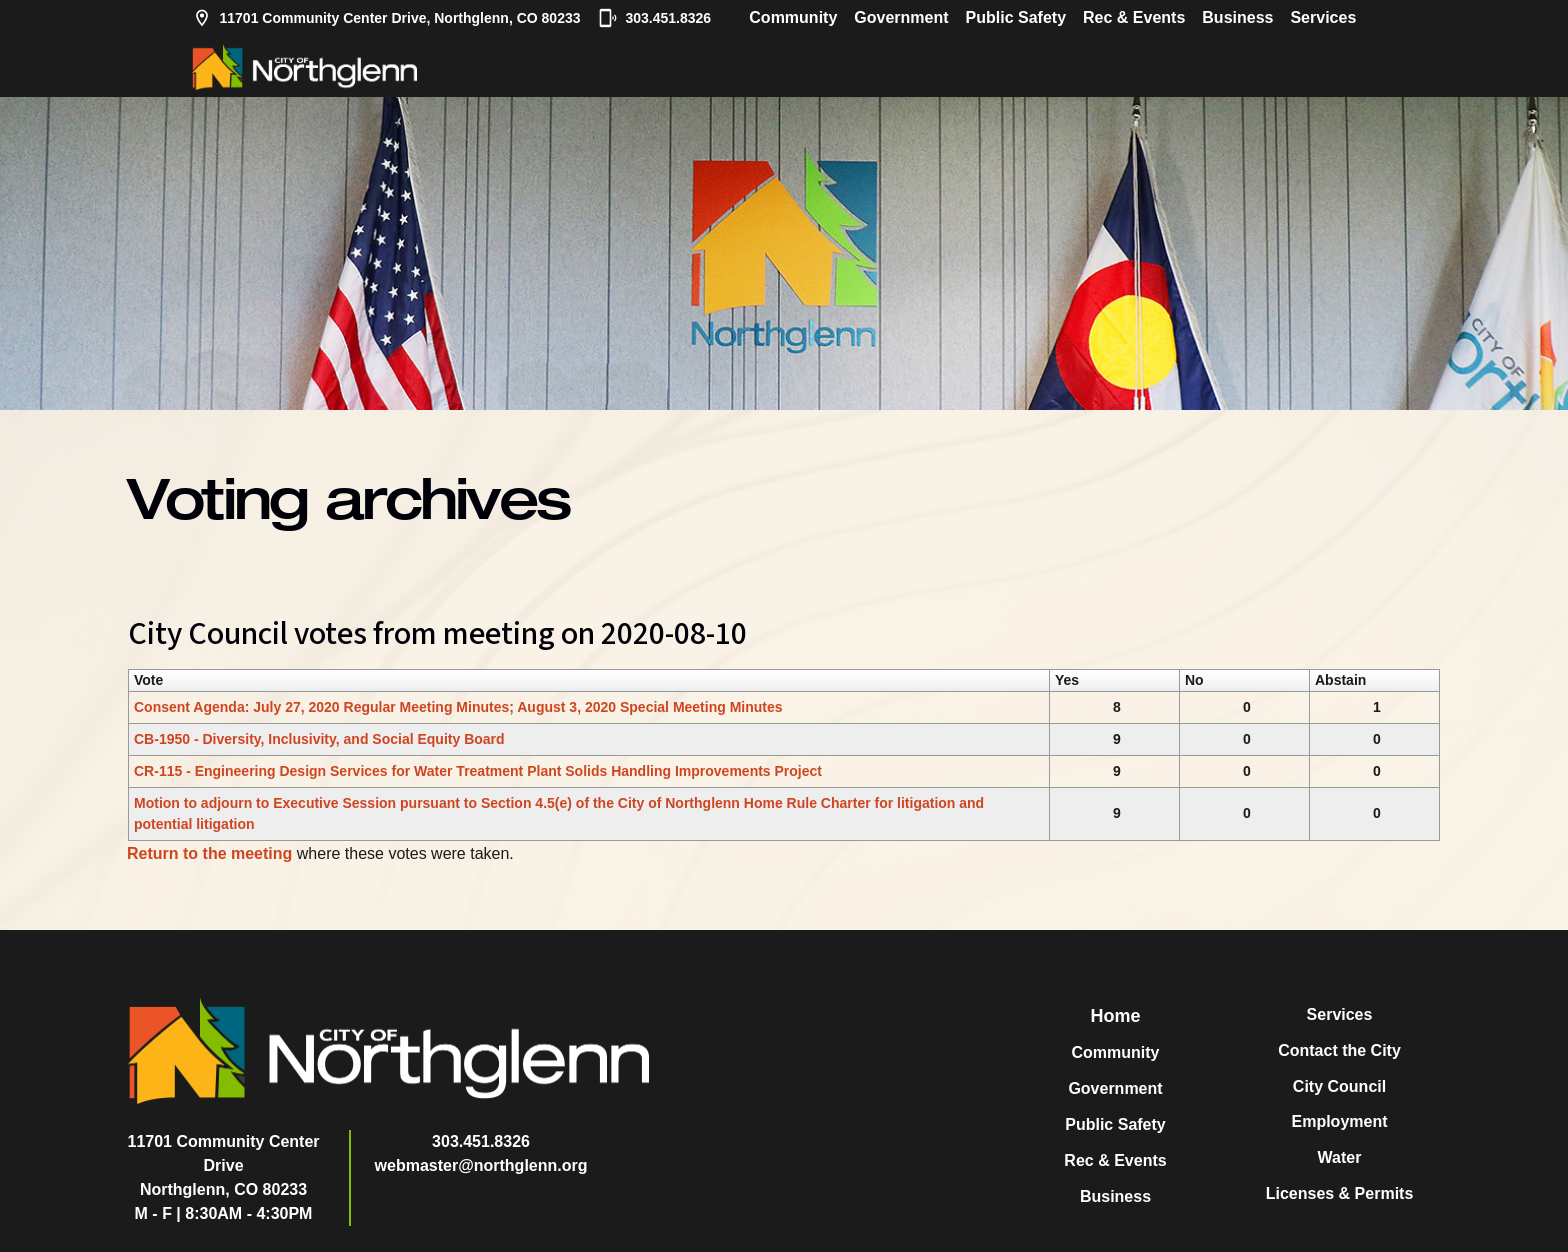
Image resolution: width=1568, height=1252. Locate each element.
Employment (1339, 1121)
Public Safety (1016, 17)
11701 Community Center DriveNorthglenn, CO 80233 (224, 1165)
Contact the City (1339, 1050)
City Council (1339, 1086)
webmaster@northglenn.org (481, 1165)
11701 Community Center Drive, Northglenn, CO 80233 (386, 18)
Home (1115, 1016)
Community (793, 17)
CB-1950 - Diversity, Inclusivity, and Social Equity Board (319, 739)
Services (1323, 17)
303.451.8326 (655, 18)
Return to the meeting (209, 853)
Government (901, 17)
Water (1340, 1157)
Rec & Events (1134, 17)
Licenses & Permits (1340, 1193)
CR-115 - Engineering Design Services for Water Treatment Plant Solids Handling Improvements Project (478, 771)
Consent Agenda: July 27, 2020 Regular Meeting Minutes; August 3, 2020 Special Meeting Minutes (458, 707)
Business (1237, 17)
